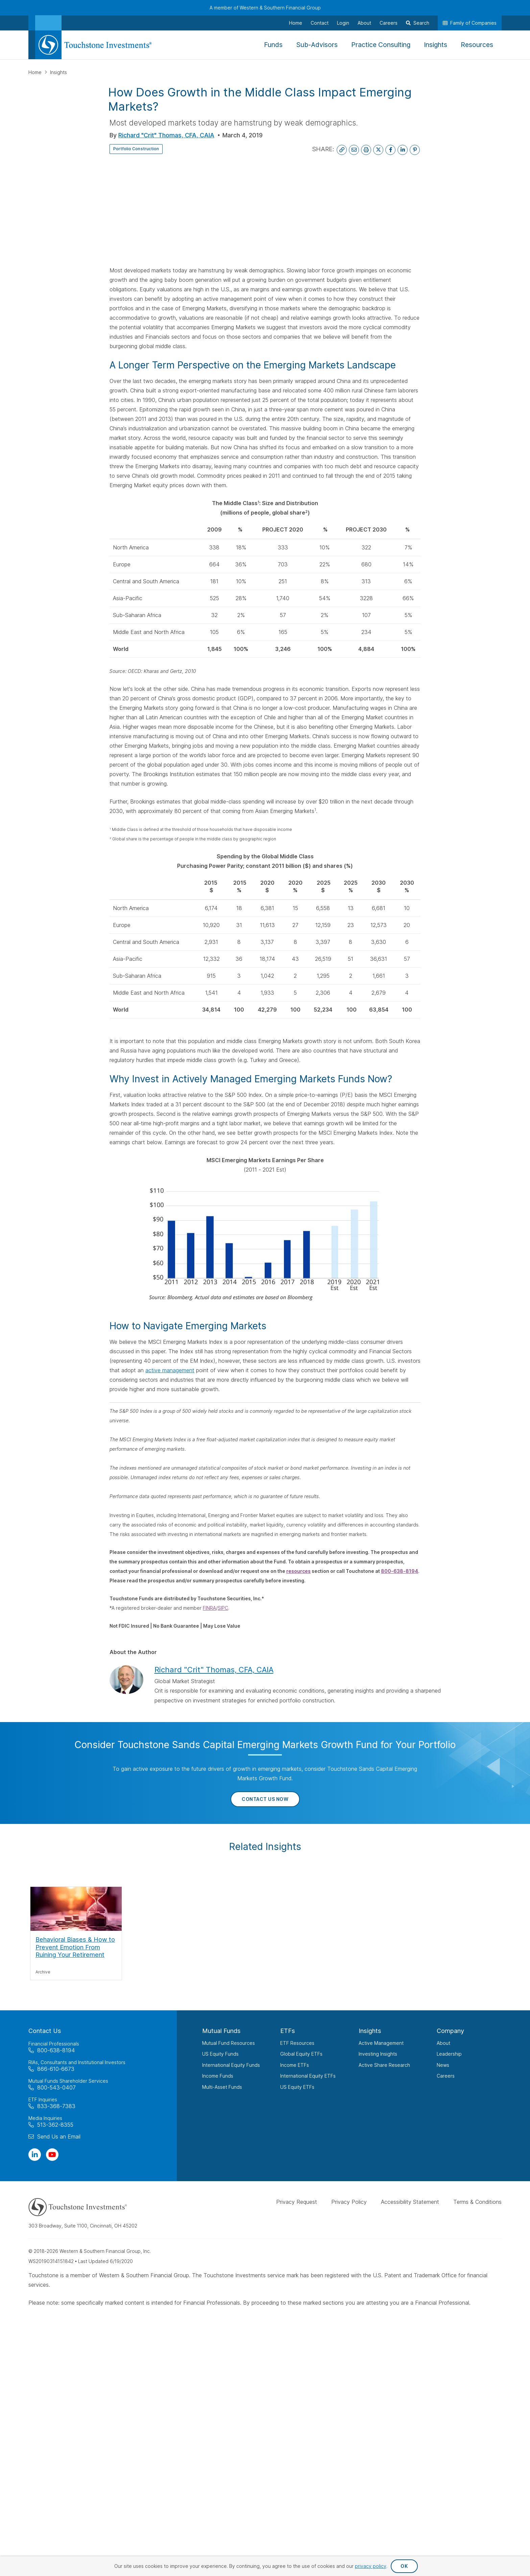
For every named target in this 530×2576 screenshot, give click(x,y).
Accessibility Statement (410, 2201)
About (443, 2043)
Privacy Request (296, 2201)
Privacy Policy (349, 2201)
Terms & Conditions (477, 2201)
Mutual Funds (221, 2030)
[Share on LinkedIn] (402, 150)
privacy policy (370, 2566)
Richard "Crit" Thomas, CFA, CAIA (166, 135)
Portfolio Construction (143, 149)
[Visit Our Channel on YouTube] (52, 2154)
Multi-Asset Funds (222, 2087)
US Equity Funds (220, 2054)
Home (35, 72)
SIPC (223, 1608)
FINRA (209, 1608)
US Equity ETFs (297, 2087)
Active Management (381, 2043)
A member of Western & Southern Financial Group (265, 7)
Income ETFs (294, 2065)
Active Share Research (384, 2065)
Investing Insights (378, 2054)
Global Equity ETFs (301, 2054)
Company (450, 2030)
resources (298, 1571)
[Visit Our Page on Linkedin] (34, 2154)
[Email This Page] (354, 150)
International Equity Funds (231, 2065)
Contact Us (44, 2030)
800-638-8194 (399, 1571)
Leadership (449, 2054)
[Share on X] (378, 150)
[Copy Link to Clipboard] (341, 150)
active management (169, 1370)
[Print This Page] (366, 150)
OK (404, 2566)
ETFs (287, 2030)
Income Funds (217, 2076)
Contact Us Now (265, 1799)
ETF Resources (297, 2043)
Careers (446, 2076)
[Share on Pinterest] (414, 150)
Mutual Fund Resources (228, 2043)
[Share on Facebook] (390, 150)
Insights (58, 72)
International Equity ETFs (308, 2076)
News (443, 2065)
